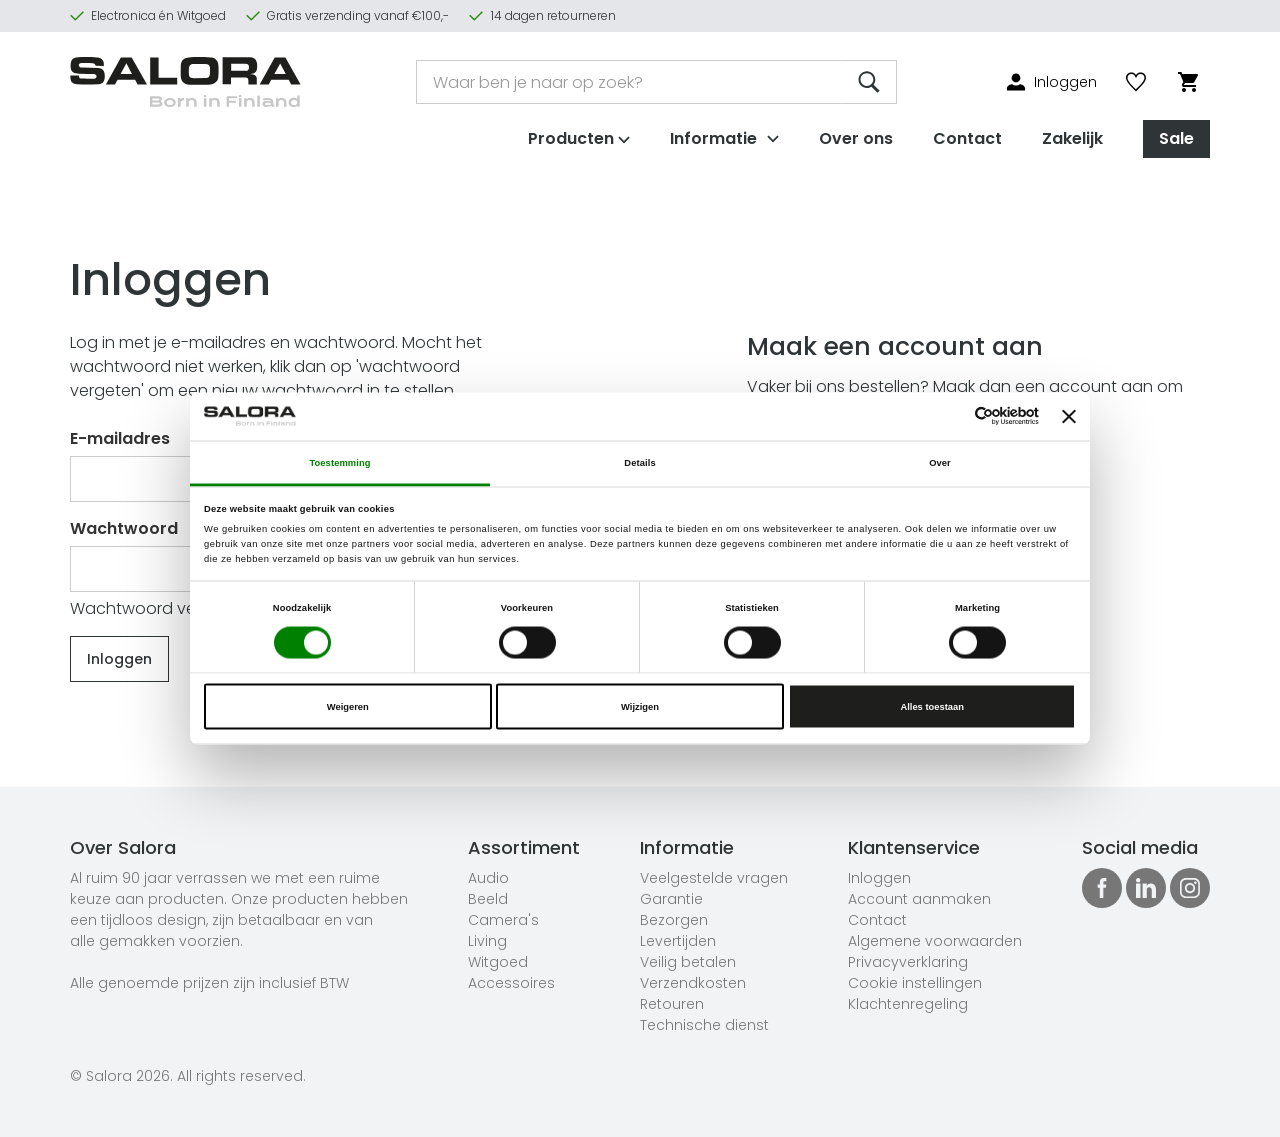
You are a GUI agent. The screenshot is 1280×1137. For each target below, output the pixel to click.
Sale (1176, 138)
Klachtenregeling (908, 1004)
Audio (488, 878)
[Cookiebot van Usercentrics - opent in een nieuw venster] (951, 416)
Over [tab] (940, 462)
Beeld (488, 899)
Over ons (856, 138)
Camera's (503, 920)
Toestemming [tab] (339, 462)
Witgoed (498, 962)
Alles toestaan (931, 707)
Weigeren (348, 707)
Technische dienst (704, 1025)
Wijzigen (640, 707)
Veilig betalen (688, 962)
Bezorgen (674, 920)
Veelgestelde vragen (714, 878)
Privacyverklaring (908, 962)
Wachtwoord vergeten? (163, 608)
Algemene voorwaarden (935, 941)
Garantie (671, 899)
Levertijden (678, 941)
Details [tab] (639, 462)
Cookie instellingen (915, 983)
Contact (967, 138)
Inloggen (879, 878)
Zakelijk (1072, 138)
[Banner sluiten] (1069, 416)
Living (487, 941)
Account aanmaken (919, 899)
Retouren (672, 1004)
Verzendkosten (693, 983)
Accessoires (511, 983)
